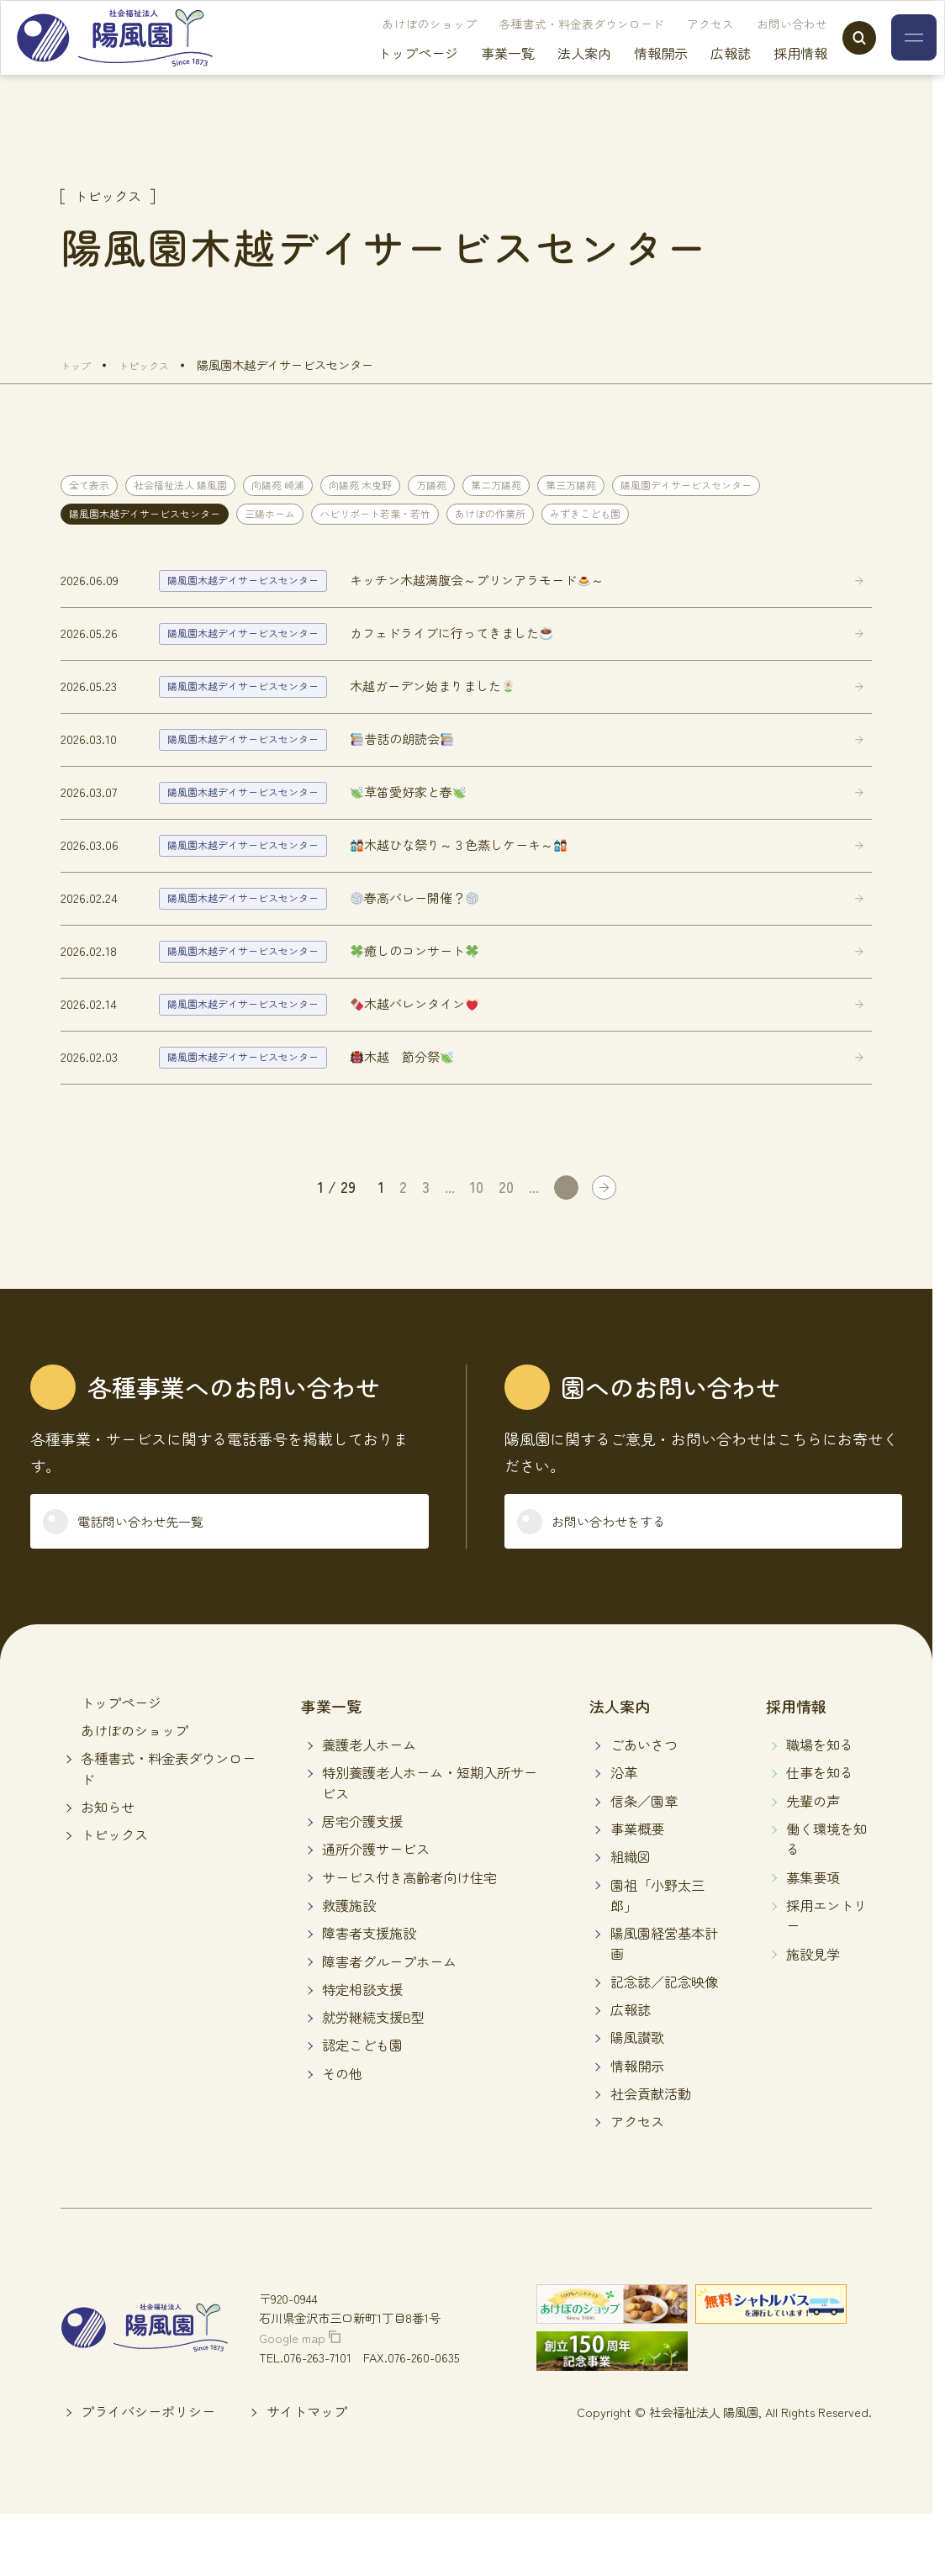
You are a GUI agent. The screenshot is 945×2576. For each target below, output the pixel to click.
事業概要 (637, 1887)
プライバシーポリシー (148, 2471)
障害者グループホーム (389, 2020)
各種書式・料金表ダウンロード (546, 46)
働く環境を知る (826, 1897)
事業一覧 (472, 76)
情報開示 (625, 76)
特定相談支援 (362, 2048)
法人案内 (549, 76)
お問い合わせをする (629, 1575)
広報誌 (695, 76)
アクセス (675, 46)
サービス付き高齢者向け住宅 (409, 1936)
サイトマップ (307, 2471)
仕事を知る (819, 1832)
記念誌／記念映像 (664, 2040)
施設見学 (813, 2013)
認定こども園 (362, 2104)
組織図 (630, 1916)
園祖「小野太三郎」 (657, 1954)
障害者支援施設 (369, 1992)
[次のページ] (565, 1234)
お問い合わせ (756, 46)
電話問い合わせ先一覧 (163, 1575)
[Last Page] (603, 1234)
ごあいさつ (644, 1803)
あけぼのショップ (394, 46)
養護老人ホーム (369, 1803)
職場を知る (819, 1803)
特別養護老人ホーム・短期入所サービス (429, 1842)
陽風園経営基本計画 (664, 2002)
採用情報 (765, 76)
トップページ (382, 76)
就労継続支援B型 (373, 2076)
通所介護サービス (376, 1908)
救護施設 (349, 1964)
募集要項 (813, 1936)
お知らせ (108, 1865)
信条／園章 (644, 1860)
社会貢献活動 (650, 2152)
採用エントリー (826, 1974)
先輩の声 (813, 1860)
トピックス (114, 1893)
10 (476, 1234)
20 (506, 1234)
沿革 (623, 1832)
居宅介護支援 (362, 1880)
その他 (342, 2132)
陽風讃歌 (637, 2097)
